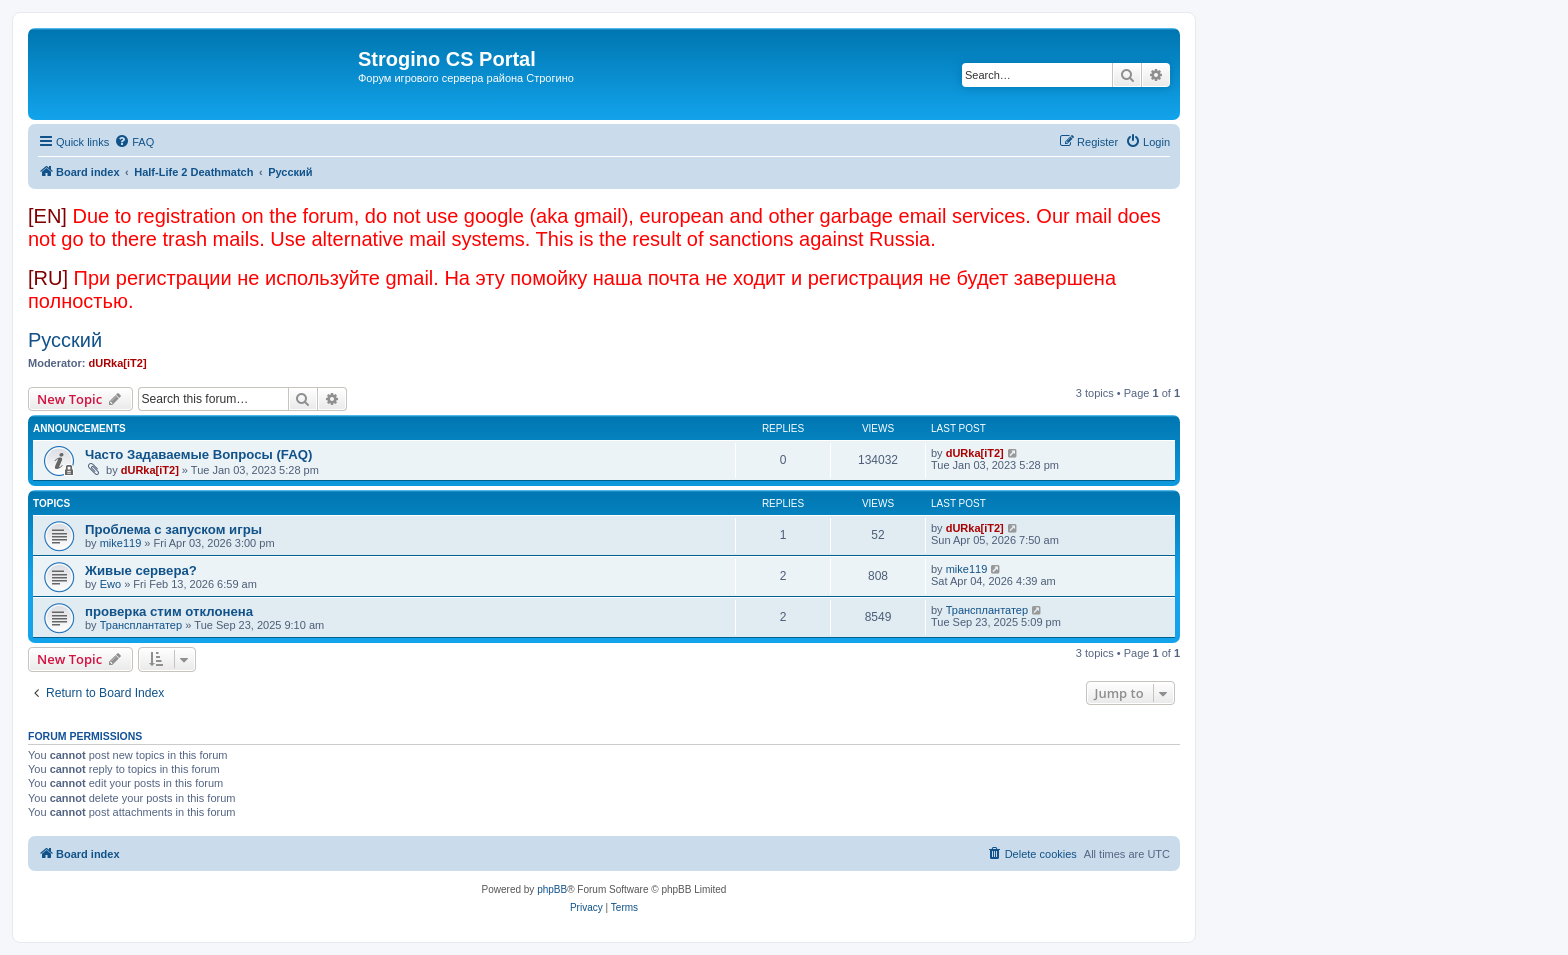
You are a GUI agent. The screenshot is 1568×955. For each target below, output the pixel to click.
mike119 (121, 543)
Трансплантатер (141, 625)
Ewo (110, 584)
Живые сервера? (141, 570)
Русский (65, 340)
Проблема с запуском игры (173, 529)
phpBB (552, 889)
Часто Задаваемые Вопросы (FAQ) (198, 454)
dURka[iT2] (118, 363)
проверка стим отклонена (169, 611)
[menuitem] (134, 142)
